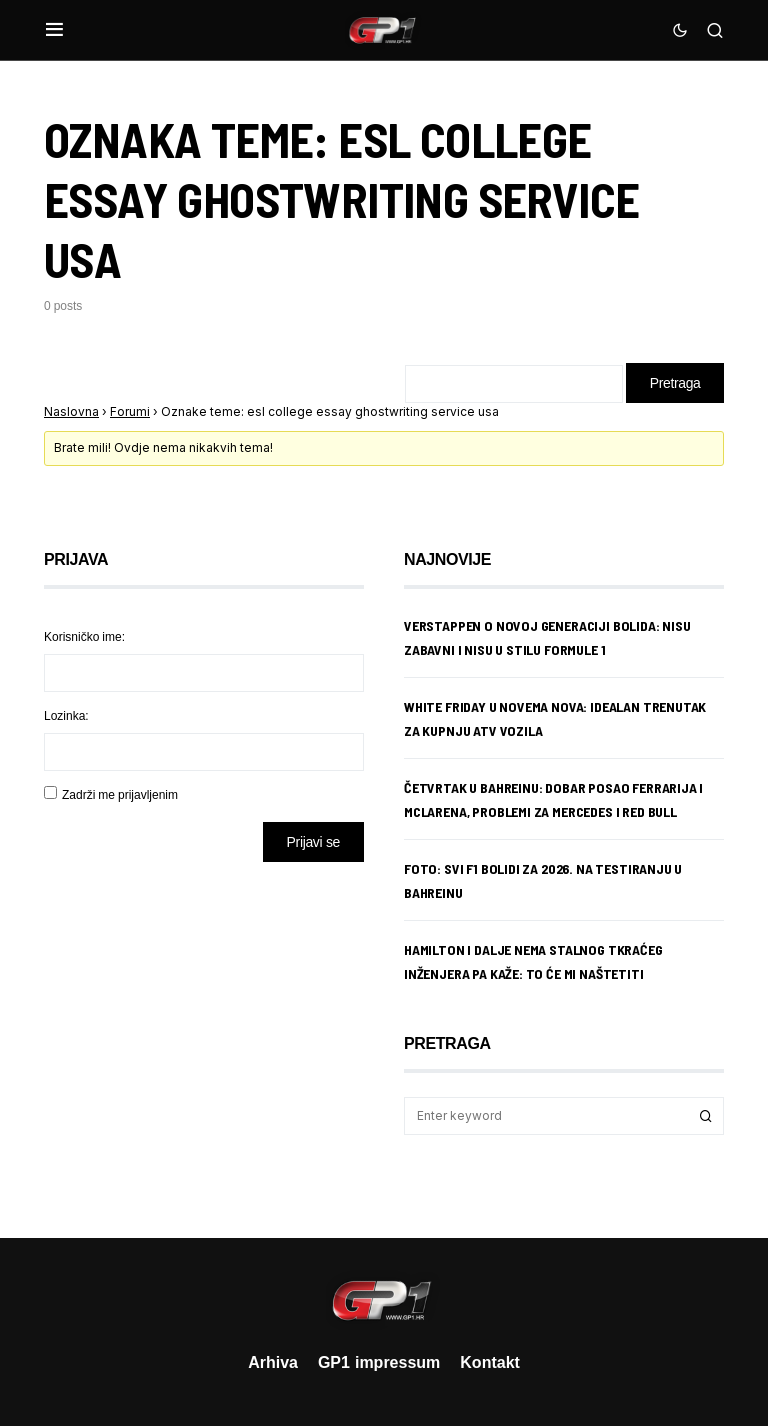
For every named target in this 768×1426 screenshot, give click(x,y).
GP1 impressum (379, 1362)
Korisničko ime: (84, 636)
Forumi (130, 411)
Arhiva (273, 1362)
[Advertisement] (204, 1035)
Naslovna (71, 411)
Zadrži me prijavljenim (120, 794)
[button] (54, 30)
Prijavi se (313, 841)
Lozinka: (66, 715)
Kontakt (490, 1362)
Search (706, 1116)
